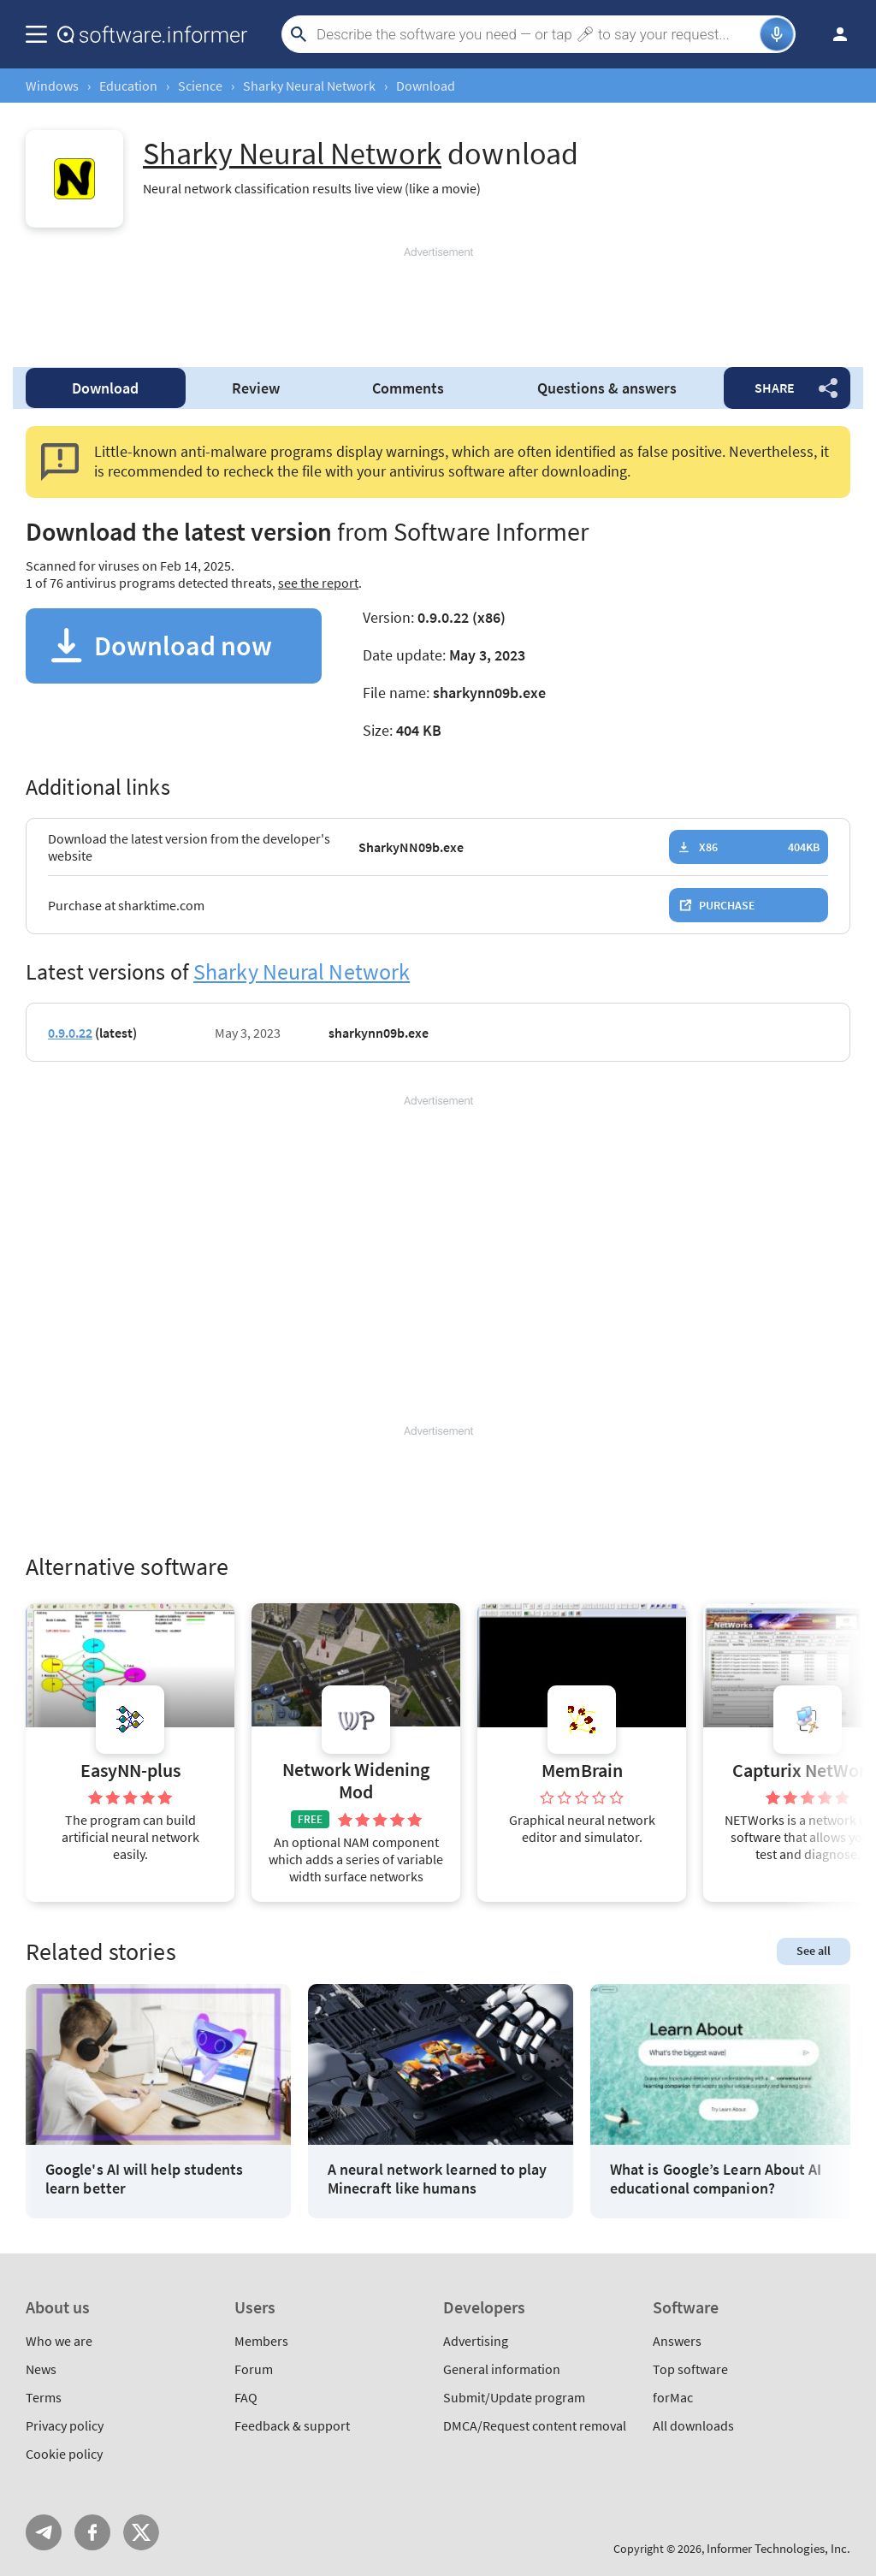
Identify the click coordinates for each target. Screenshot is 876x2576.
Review (256, 388)
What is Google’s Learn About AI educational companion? (715, 2178)
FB (92, 2532)
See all (813, 1950)
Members (261, 2340)
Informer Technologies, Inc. (778, 2548)
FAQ (245, 2397)
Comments (408, 388)
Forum (253, 2369)
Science (200, 85)
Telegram (44, 2532)
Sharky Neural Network (309, 85)
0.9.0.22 (70, 1032)
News (41, 2369)
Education (128, 85)
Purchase (727, 905)
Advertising (475, 2340)
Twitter (141, 2532)
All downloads (693, 2425)
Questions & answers (607, 388)
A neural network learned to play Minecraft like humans (438, 2178)
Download (105, 388)
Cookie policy (64, 2453)
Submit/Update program (514, 2397)
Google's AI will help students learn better (144, 2178)
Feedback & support (292, 2425)
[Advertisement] (438, 299)
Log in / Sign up (832, 34)
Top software (690, 2369)
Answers (677, 2340)
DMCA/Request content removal (534, 2425)
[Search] (536, 34)
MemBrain (582, 1770)
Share (775, 387)
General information (501, 2369)
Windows (52, 85)
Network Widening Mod (355, 1780)
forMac (673, 2397)
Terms (44, 2397)
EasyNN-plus (130, 1770)
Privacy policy (65, 2425)
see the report (318, 582)
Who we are (59, 2340)
